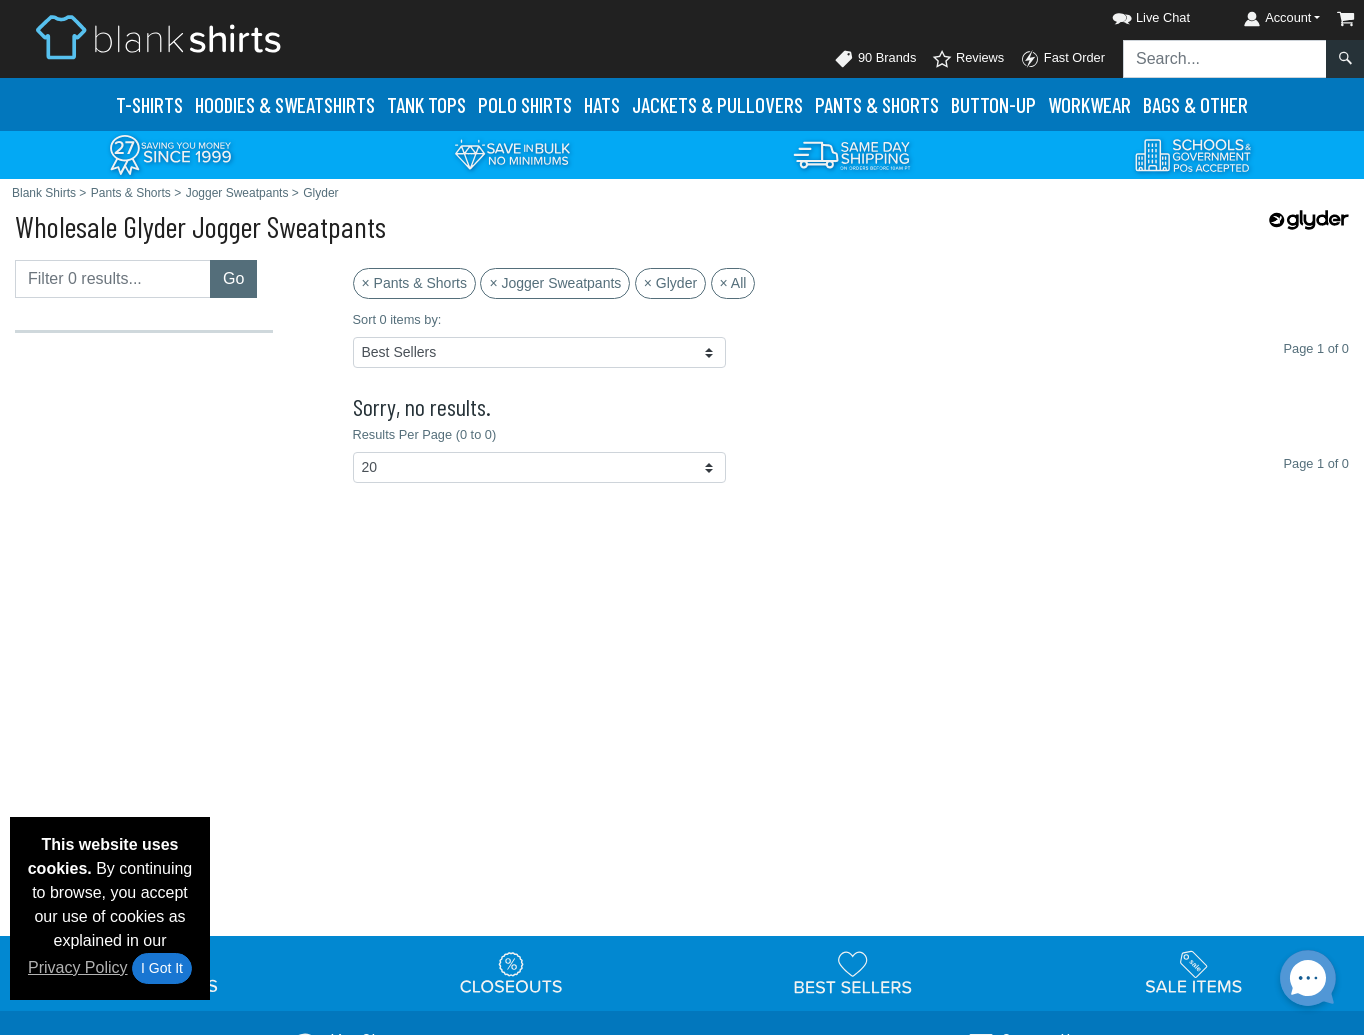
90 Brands (875, 59)
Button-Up (993, 104)
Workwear (1089, 104)
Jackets (717, 104)
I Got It (162, 968)
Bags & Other (1195, 104)
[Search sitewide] (1225, 59)
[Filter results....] (113, 279)
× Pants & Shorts (414, 283)
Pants (877, 104)
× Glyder (670, 283)
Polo (525, 104)
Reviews (968, 59)
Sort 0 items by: (397, 319)
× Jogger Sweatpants (555, 283)
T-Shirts (149, 104)
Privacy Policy (78, 967)
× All (733, 283)
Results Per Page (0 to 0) (425, 434)
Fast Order (1062, 59)
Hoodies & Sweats (285, 104)
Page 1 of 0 (1316, 463)
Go (233, 278)
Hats (602, 104)
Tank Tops (426, 104)
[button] (1133, 14)
